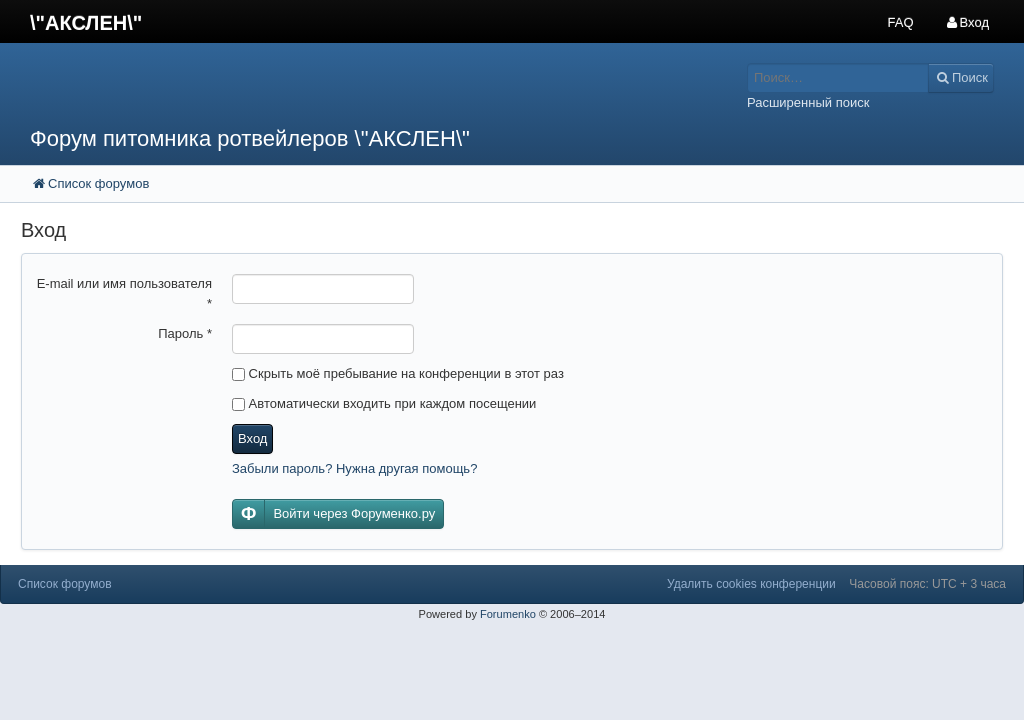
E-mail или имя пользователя (124, 293)
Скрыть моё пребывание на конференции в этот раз (398, 373)
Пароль (185, 333)
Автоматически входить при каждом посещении (384, 403)
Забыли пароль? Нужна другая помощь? (354, 468)
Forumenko (508, 614)
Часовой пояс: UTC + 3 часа (927, 584)
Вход (252, 438)
